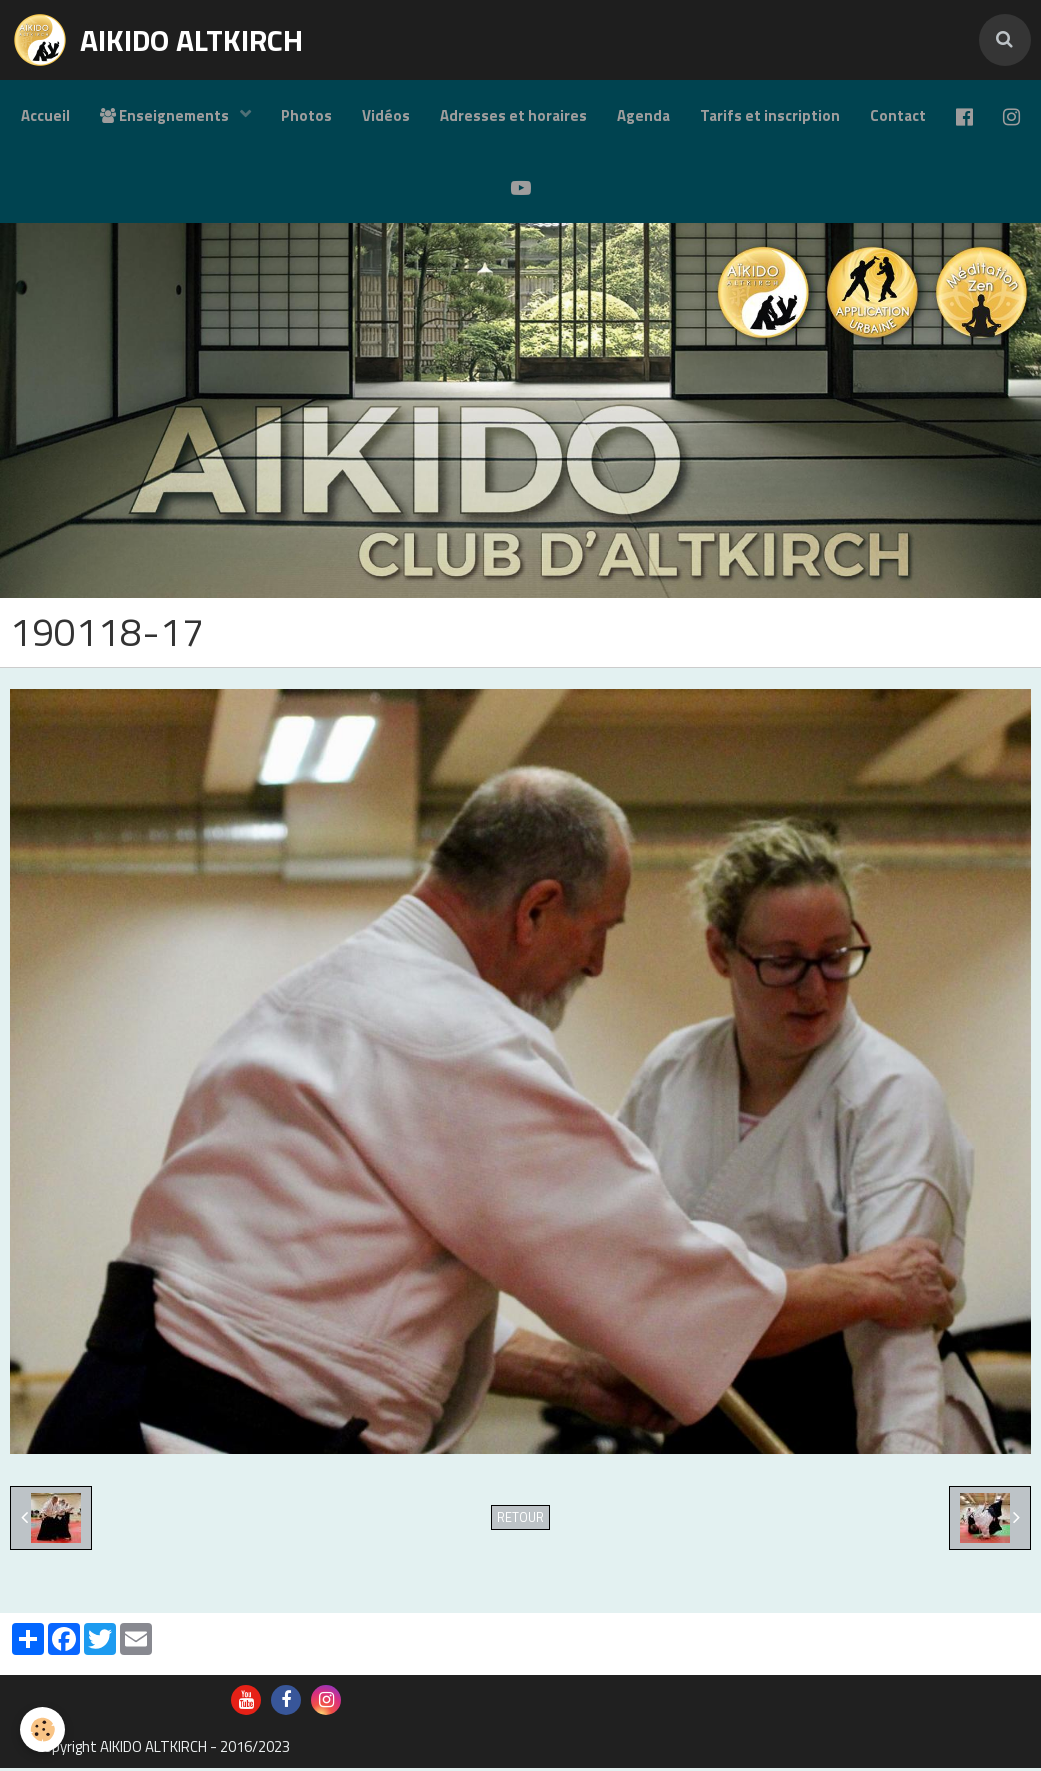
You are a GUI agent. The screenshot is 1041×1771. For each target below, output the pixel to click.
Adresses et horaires (513, 115)
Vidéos (386, 115)
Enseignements (166, 115)
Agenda (643, 115)
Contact (898, 115)
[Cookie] (42, 1729)
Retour (520, 1520)
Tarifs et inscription (770, 115)
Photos (306, 115)
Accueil (45, 115)
